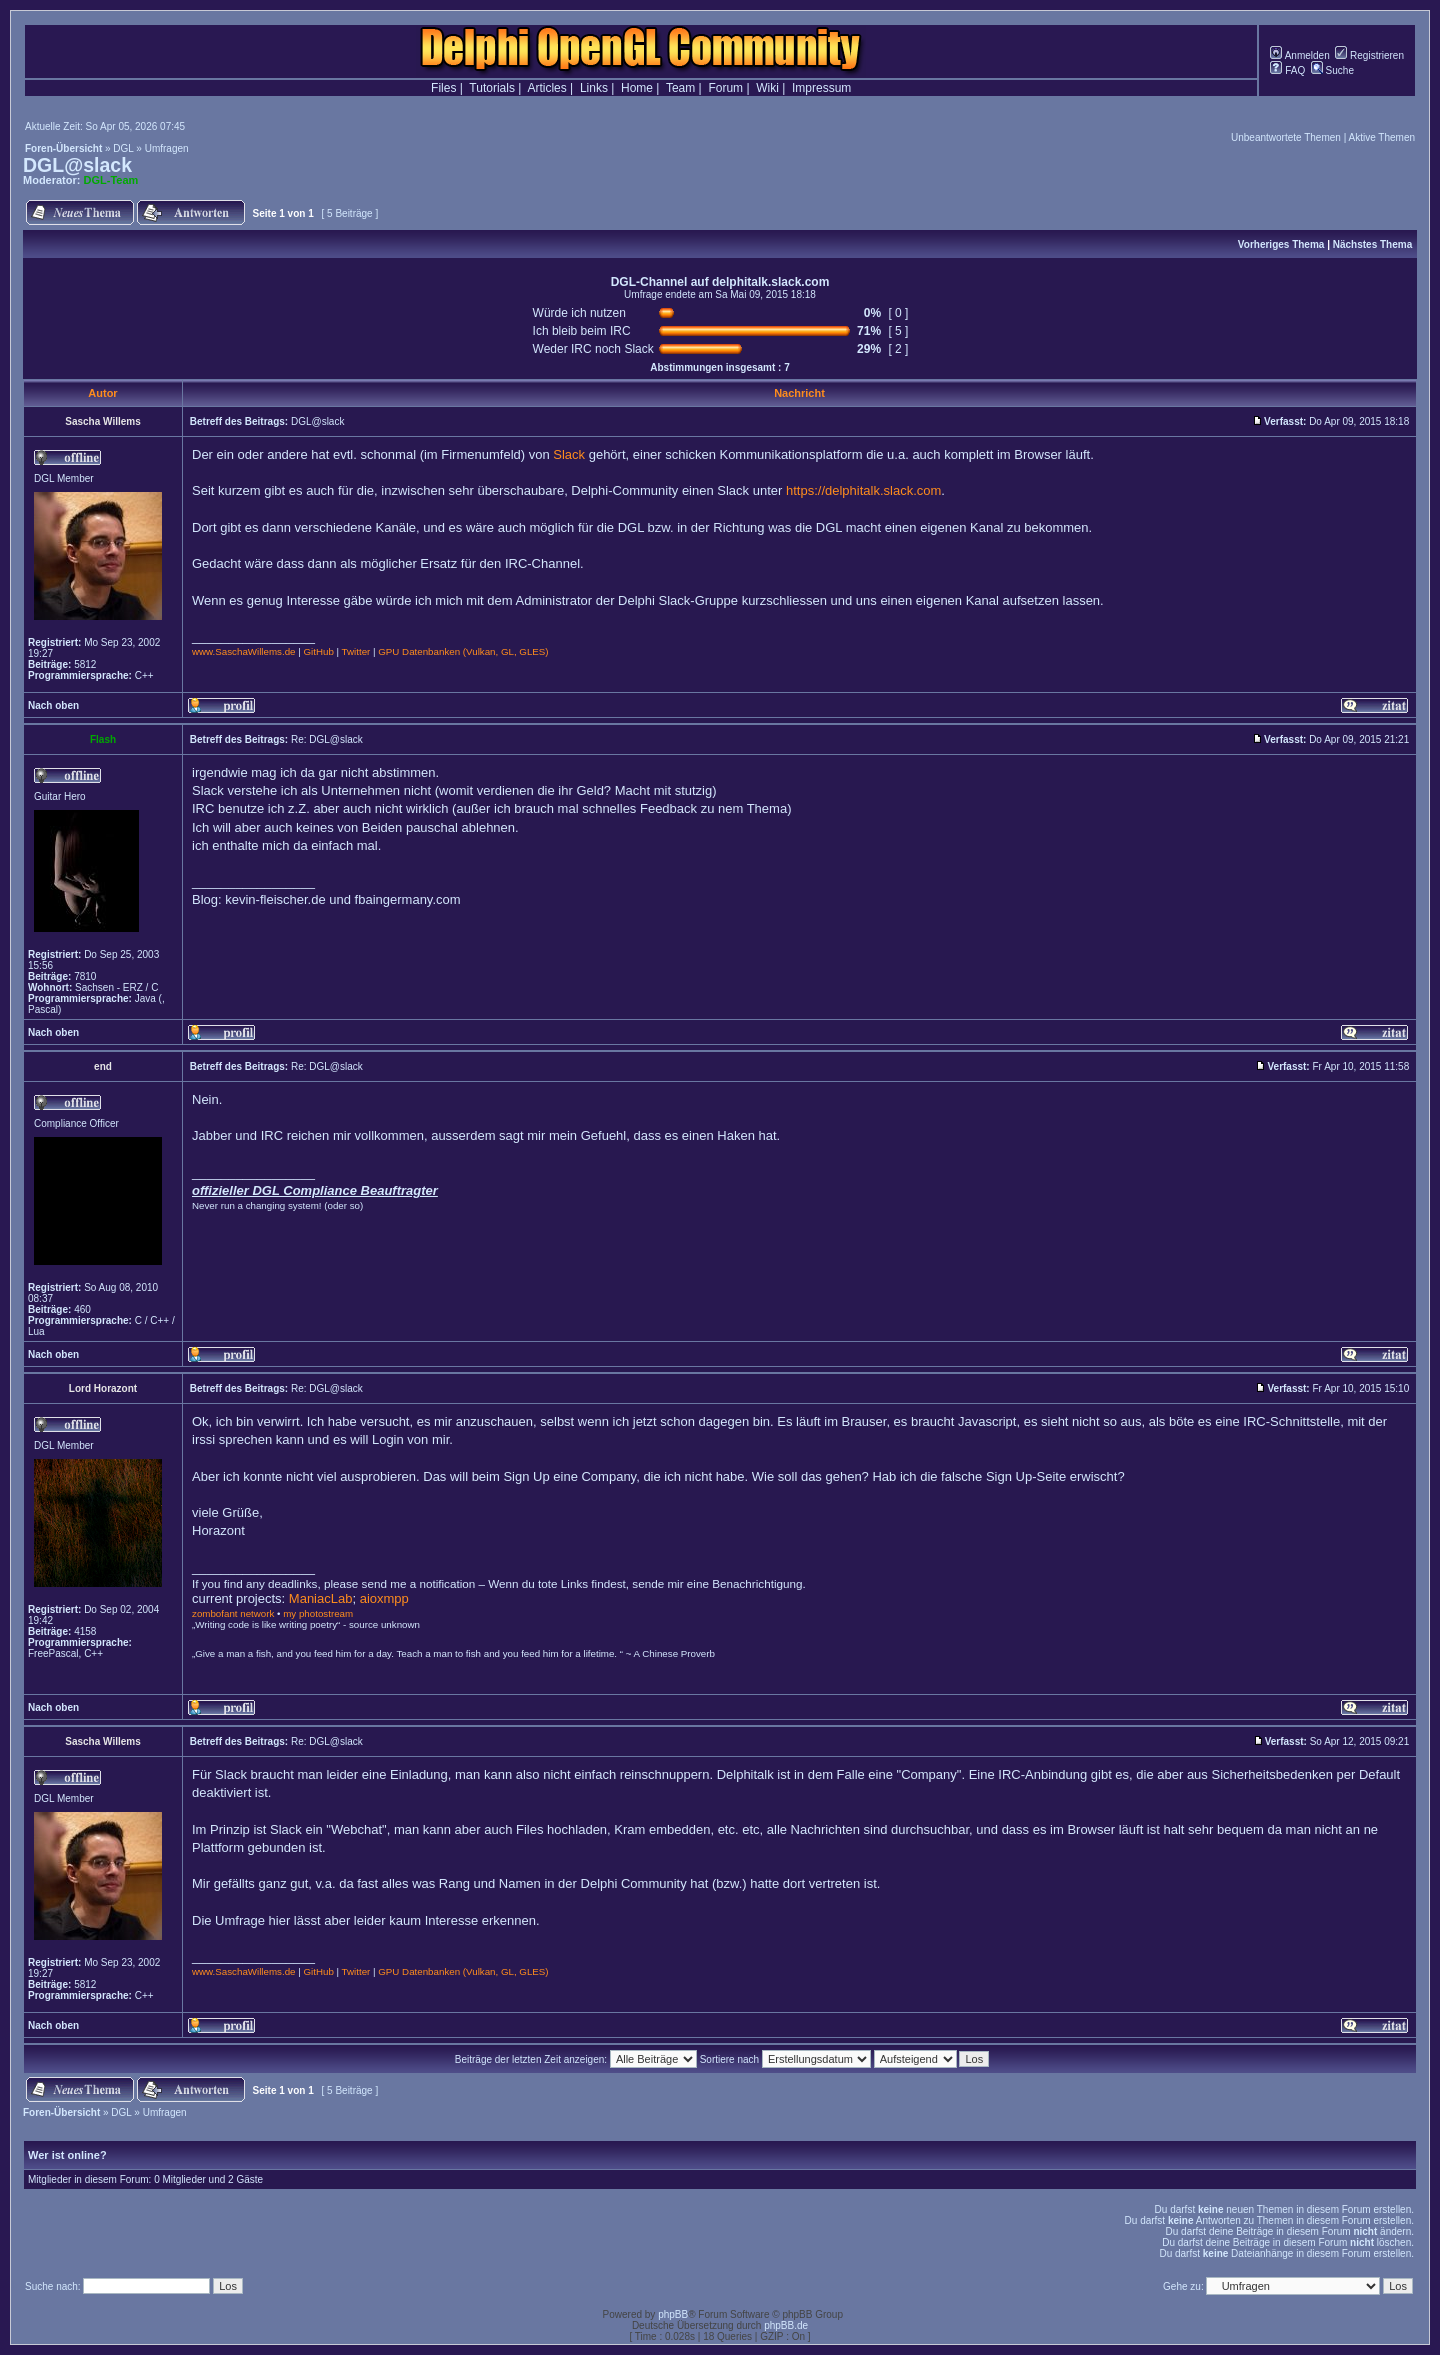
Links (594, 88)
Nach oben (53, 705)
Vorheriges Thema (1281, 244)
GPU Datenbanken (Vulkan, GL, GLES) (463, 651)
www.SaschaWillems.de (244, 651)
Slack (569, 454)
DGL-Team (111, 180)
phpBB (673, 2314)
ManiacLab (321, 1598)
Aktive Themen (1381, 137)
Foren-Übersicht (63, 148)
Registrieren (1369, 55)
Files (443, 88)
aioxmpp (384, 1598)
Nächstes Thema (1372, 244)
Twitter (356, 651)
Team (680, 88)
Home (637, 88)
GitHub (318, 651)
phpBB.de (786, 2325)
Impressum (821, 88)
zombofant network (233, 1613)
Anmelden (1299, 55)
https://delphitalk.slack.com (863, 490)
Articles (546, 88)
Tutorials (492, 88)
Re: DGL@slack (327, 739)
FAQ (1287, 70)
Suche (1332, 70)
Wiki (767, 88)
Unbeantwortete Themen (1286, 137)
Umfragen (167, 148)
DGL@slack (77, 165)
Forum (725, 88)
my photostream (318, 1613)
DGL (123, 148)
